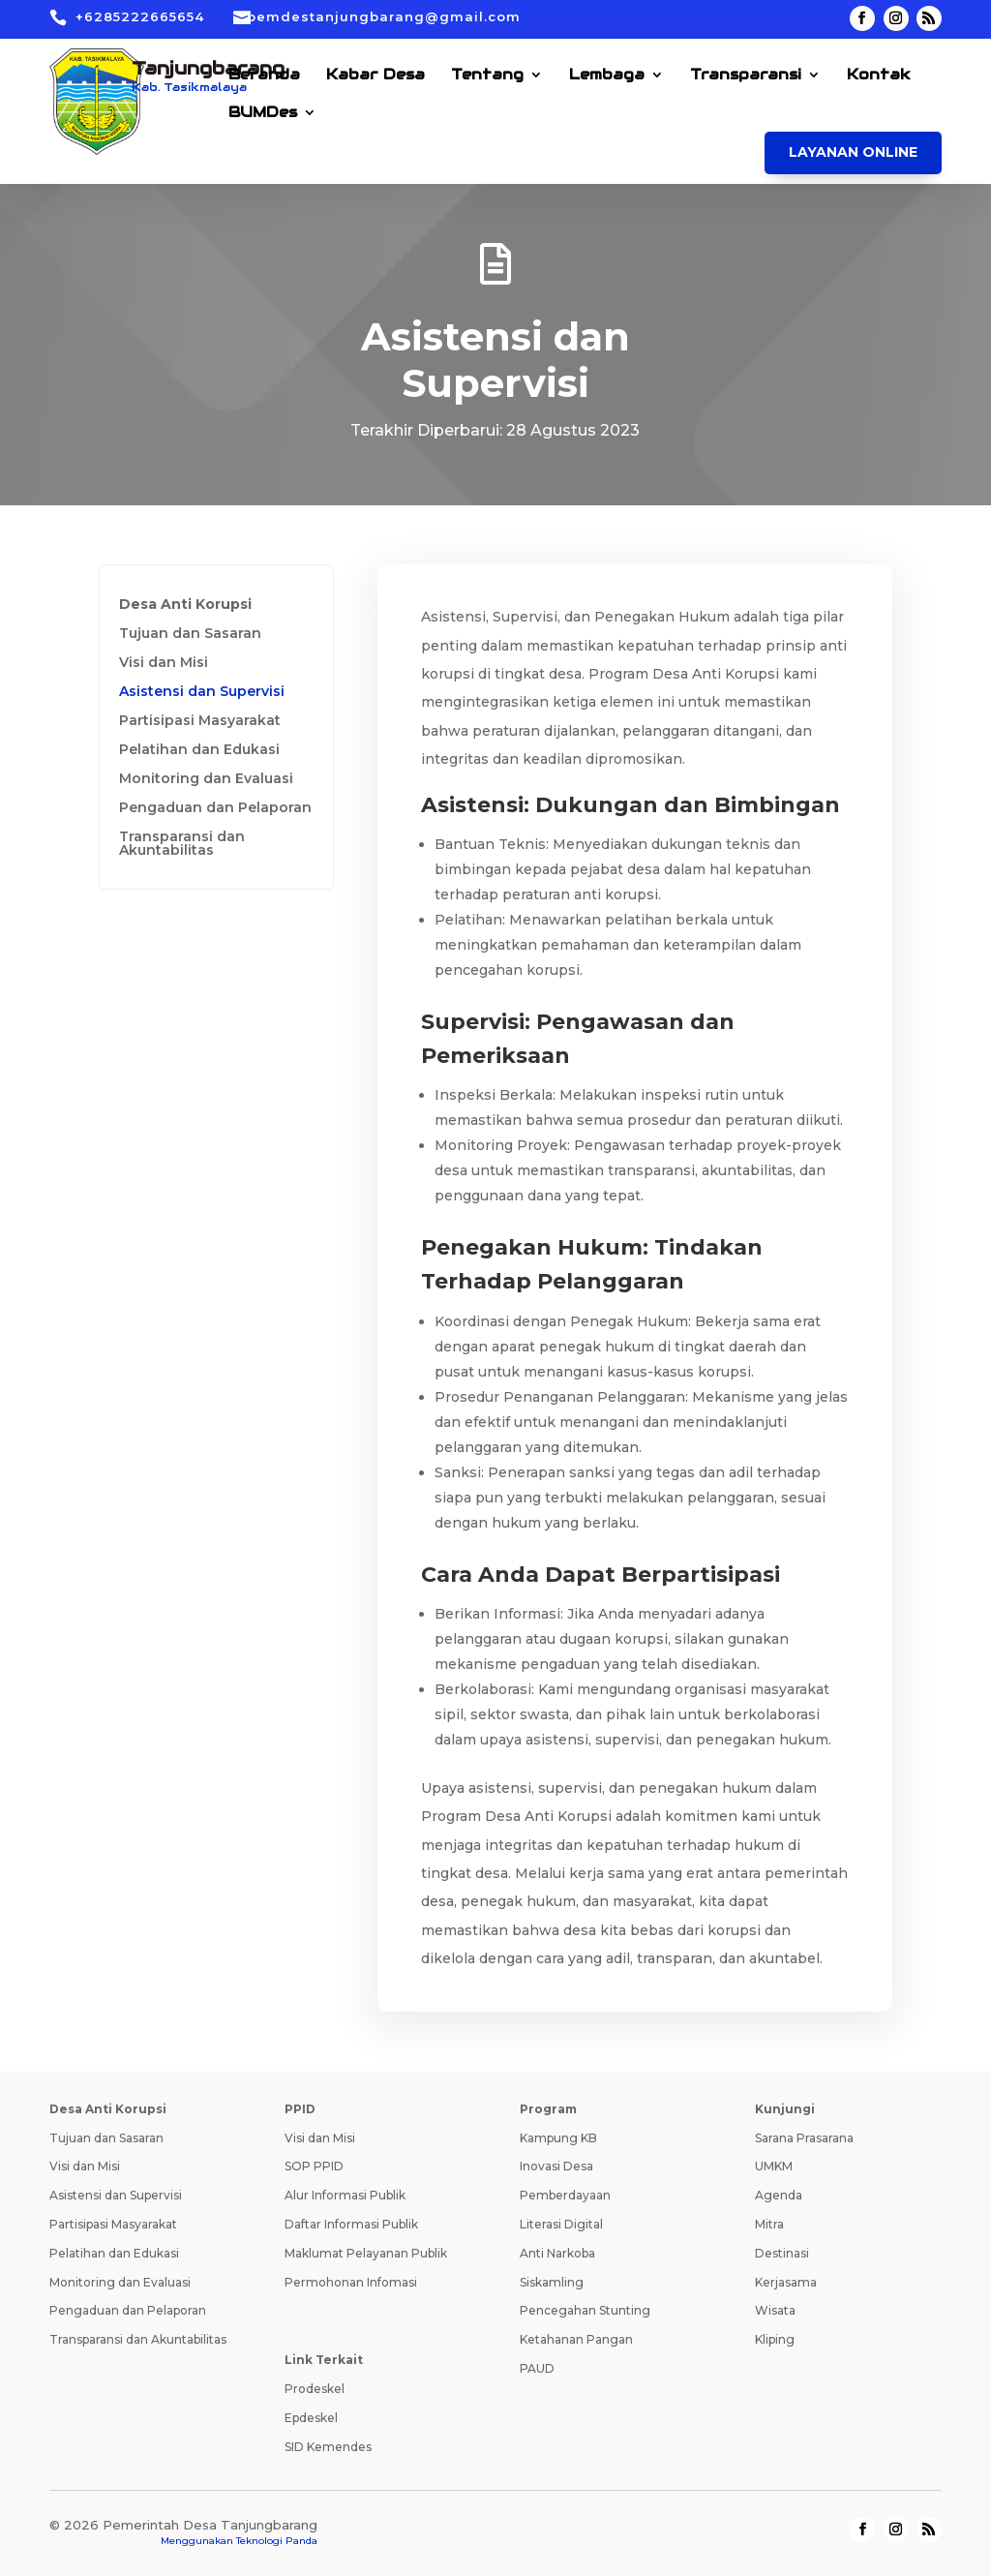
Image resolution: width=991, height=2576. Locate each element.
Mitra (769, 2224)
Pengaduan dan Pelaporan (215, 808)
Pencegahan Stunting (585, 2310)
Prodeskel (315, 2388)
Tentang (487, 75)
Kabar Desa (375, 75)
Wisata (775, 2310)
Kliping (775, 2339)
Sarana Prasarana (804, 2138)
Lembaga (607, 75)
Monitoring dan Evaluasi (206, 779)
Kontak (878, 75)
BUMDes (262, 113)
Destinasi (782, 2253)
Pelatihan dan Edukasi (199, 750)
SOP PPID (314, 2166)
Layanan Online (853, 152)
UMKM (774, 2166)
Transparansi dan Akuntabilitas (182, 844)
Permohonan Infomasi (351, 2282)
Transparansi (745, 75)
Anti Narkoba (557, 2253)
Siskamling (552, 2282)
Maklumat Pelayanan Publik (366, 2253)
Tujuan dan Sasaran (190, 634)
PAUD (537, 2368)
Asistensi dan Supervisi (202, 692)
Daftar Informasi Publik (351, 2224)
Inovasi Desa (556, 2166)
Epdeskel (311, 2417)
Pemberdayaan (565, 2195)
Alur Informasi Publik (345, 2195)
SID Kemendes (328, 2447)
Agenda (778, 2195)
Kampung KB (558, 2138)
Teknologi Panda (276, 2540)
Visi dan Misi (163, 663)
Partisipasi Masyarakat (200, 721)
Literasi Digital (561, 2224)
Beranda (264, 75)
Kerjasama (786, 2282)
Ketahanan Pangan (576, 2339)
